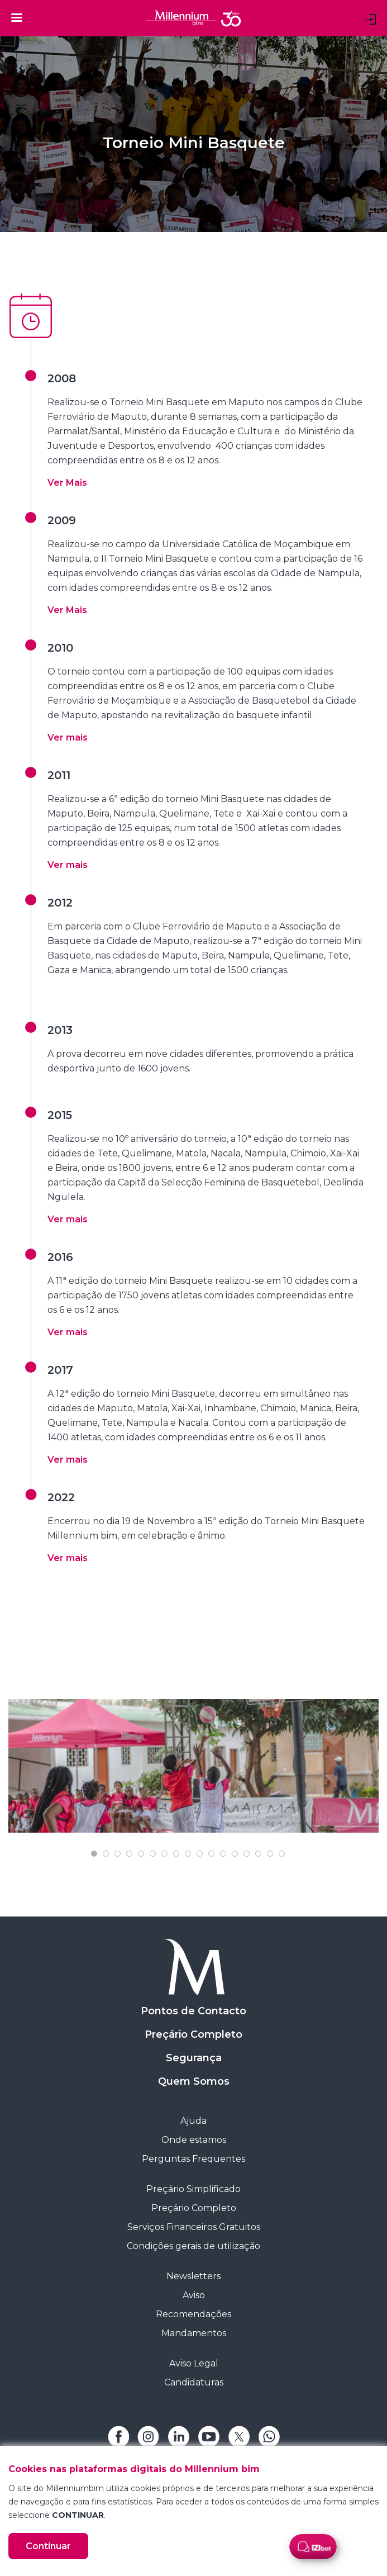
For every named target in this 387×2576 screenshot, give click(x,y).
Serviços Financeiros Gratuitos (193, 2227)
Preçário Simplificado (193, 2189)
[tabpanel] (193, 1766)
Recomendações (193, 2314)
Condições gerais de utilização (193, 2246)
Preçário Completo (193, 2034)
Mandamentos (193, 2333)
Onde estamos (193, 2139)
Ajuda (193, 2120)
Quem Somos (194, 2081)
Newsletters (193, 2276)
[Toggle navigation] (17, 17)
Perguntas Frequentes (193, 2158)
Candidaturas (193, 2382)
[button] (67, 483)
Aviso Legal (193, 2363)
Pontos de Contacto (193, 2011)
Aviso (194, 2295)
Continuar (48, 2546)
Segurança (194, 2058)
